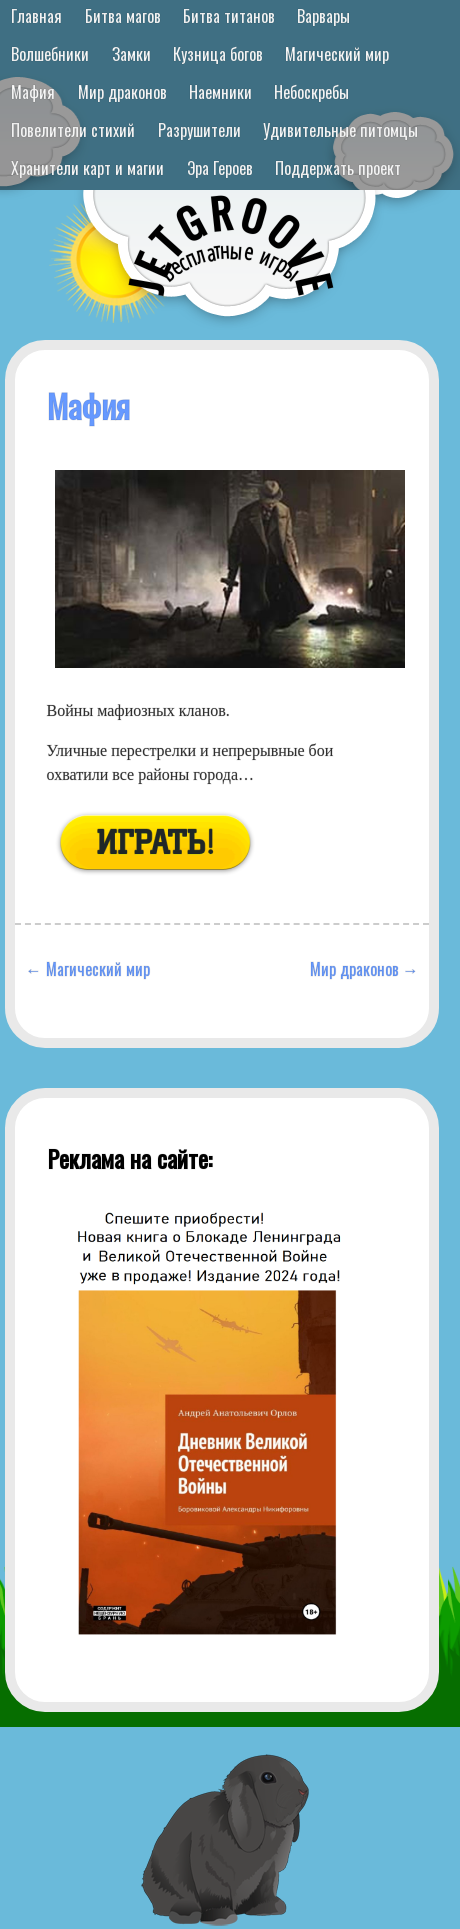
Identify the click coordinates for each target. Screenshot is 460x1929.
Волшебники (50, 54)
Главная (36, 16)
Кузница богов (218, 54)
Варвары (323, 16)
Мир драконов (122, 92)
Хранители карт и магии (87, 168)
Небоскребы (311, 92)
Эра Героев (220, 168)
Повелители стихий (73, 130)
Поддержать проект (338, 168)
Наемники (220, 92)
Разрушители (199, 130)
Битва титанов (229, 16)
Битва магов (123, 16)
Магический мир (337, 54)
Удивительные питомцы (340, 130)
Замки (131, 54)
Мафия (33, 92)
